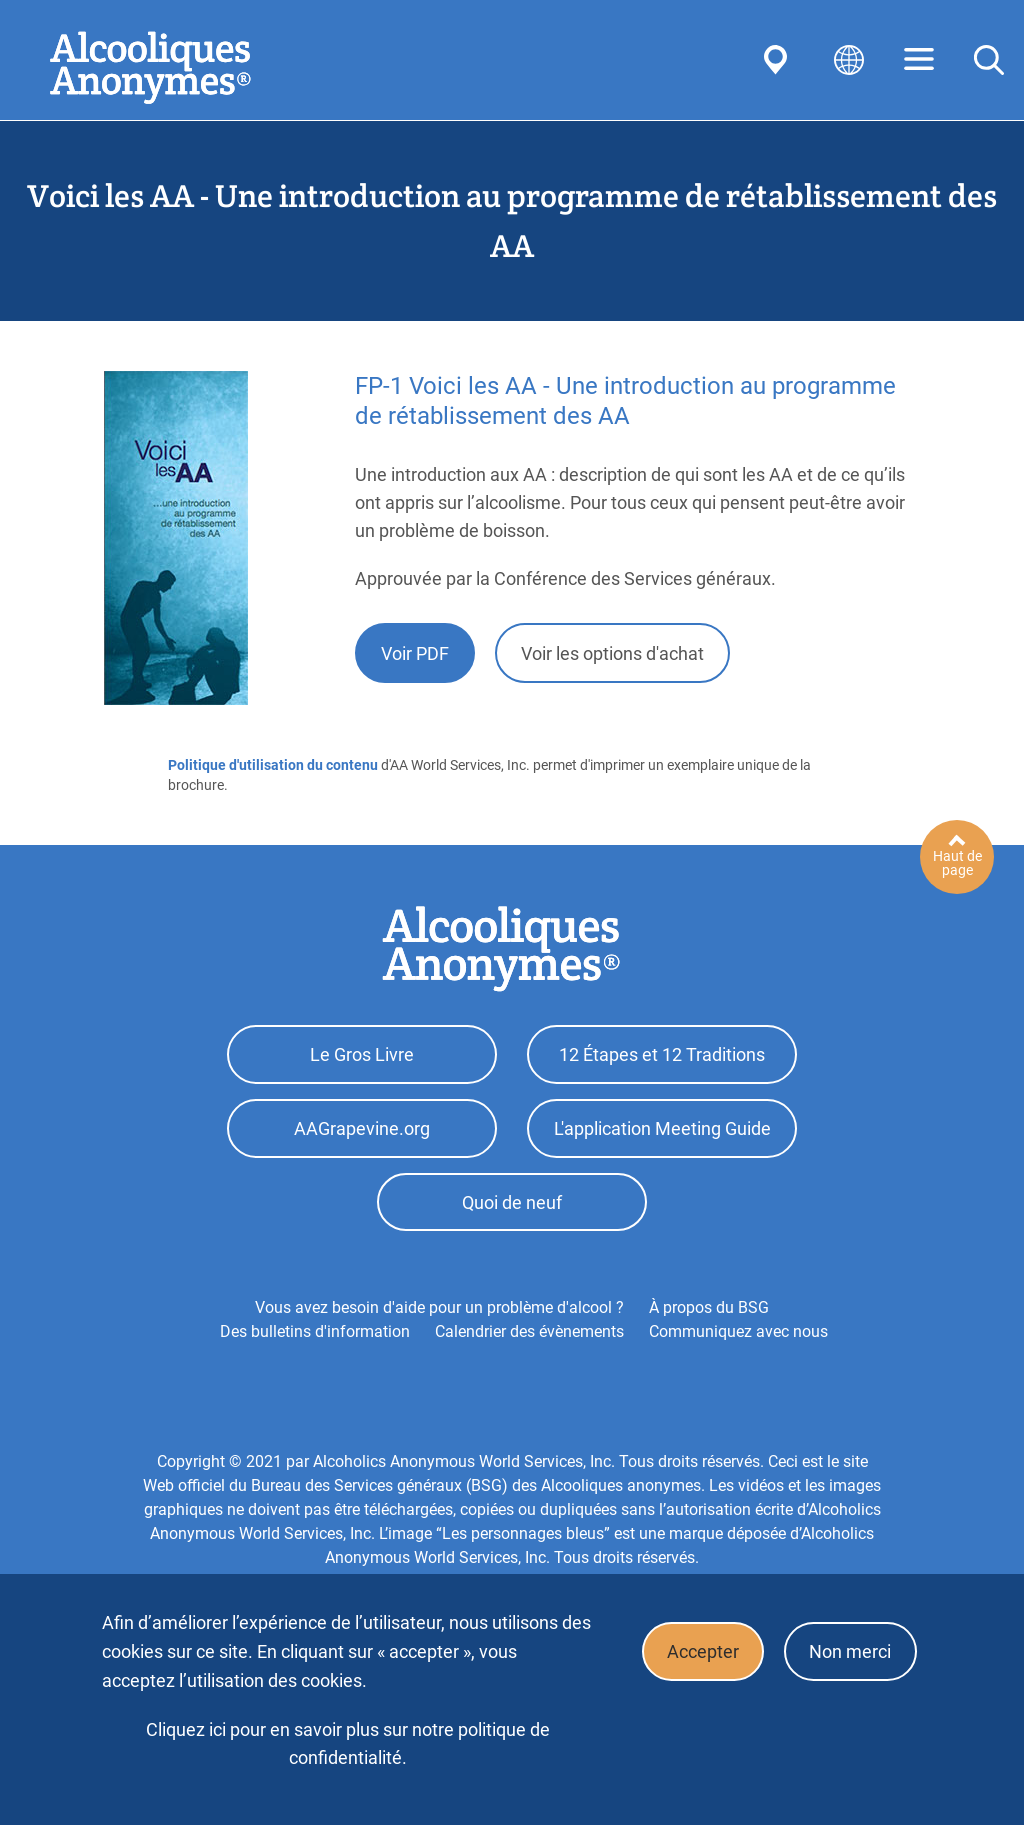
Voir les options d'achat (612, 653)
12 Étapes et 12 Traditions (662, 1055)
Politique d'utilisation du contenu (273, 765)
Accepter (701, 1652)
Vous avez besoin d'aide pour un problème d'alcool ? (439, 1311)
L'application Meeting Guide (662, 1130)
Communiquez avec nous (738, 1335)
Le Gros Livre (362, 1055)
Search (989, 60)
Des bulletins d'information (315, 1335)
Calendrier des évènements (529, 1335)
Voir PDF (415, 653)
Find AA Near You (779, 60)
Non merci (850, 1652)
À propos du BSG (709, 1311)
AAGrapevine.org (362, 1130)
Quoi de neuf (512, 1205)
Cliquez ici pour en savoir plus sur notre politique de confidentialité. (348, 1743)
